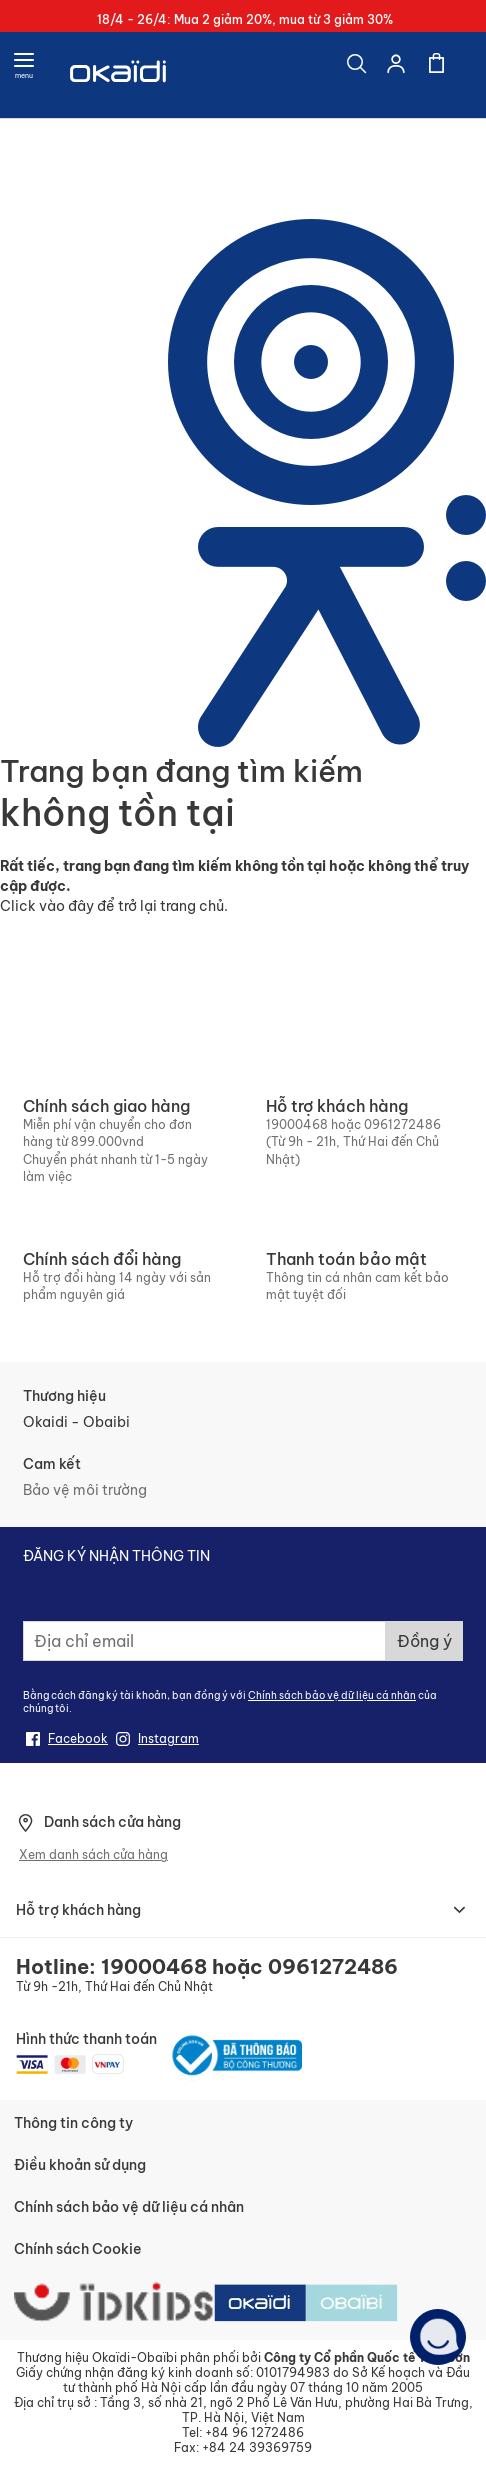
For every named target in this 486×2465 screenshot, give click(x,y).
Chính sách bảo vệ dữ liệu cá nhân (332, 1695)
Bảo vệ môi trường (85, 1490)
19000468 (297, 1124)
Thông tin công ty (73, 2123)
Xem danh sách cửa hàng (93, 1854)
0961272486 (402, 1124)
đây (81, 906)
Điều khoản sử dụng (80, 2165)
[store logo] (119, 75)
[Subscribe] (424, 1641)
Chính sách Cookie (77, 2249)
